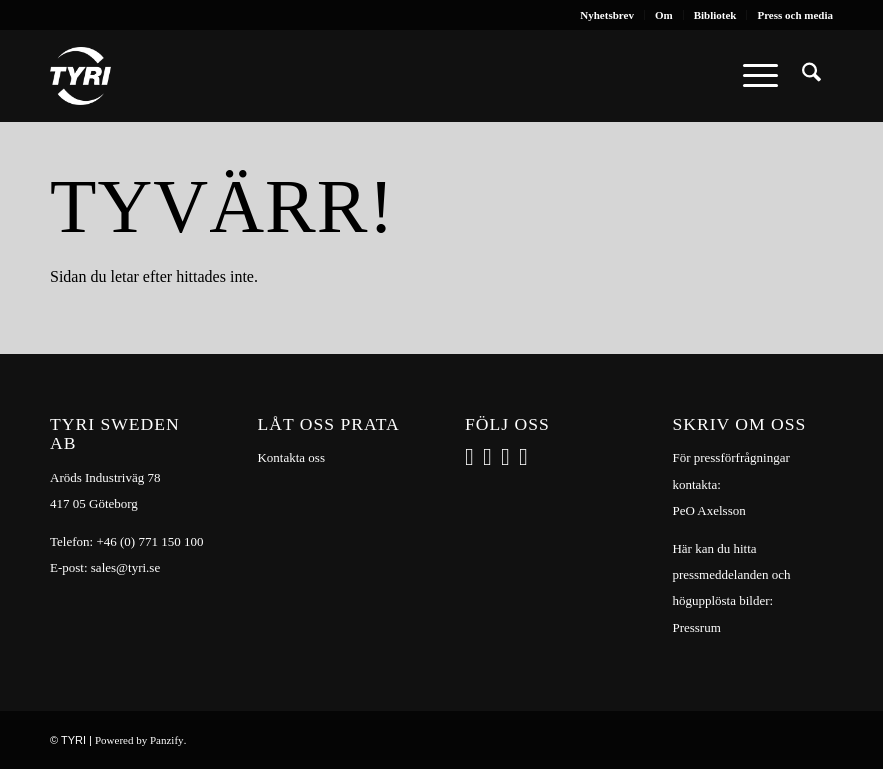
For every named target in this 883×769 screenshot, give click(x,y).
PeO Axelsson (708, 510)
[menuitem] (607, 15)
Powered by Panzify (139, 740)
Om (664, 15)
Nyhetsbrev (607, 15)
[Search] (811, 76)
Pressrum (696, 627)
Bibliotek (715, 15)
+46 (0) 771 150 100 (149, 541)
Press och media (795, 15)
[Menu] (760, 76)
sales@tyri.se (125, 567)
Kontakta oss (291, 457)
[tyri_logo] (80, 76)
